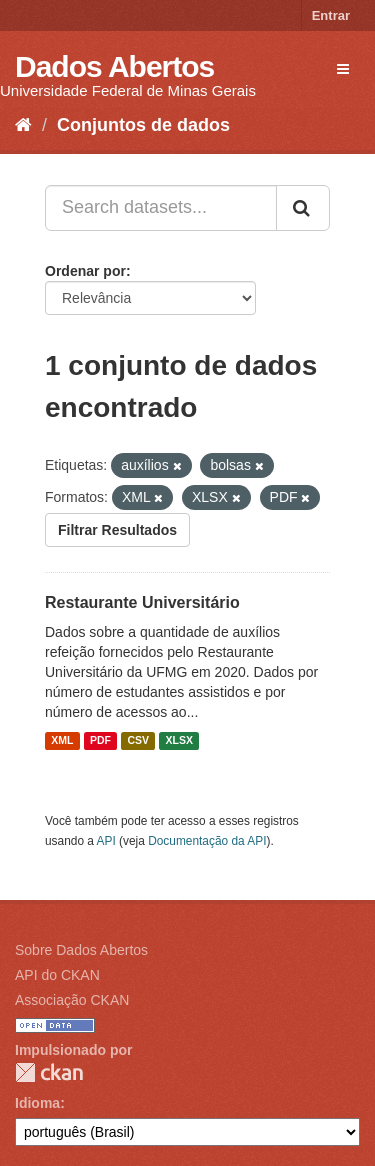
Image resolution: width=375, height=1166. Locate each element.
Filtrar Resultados (117, 530)
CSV (138, 741)
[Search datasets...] (161, 208)
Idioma (37, 1103)
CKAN (49, 1072)
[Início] (23, 125)
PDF (100, 741)
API (106, 841)
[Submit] (303, 208)
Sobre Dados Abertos (81, 950)
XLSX (179, 741)
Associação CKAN (72, 1000)
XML (62, 741)
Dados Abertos (114, 66)
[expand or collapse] (343, 69)
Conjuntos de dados (143, 125)
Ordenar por (85, 271)
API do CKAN (57, 975)
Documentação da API (207, 841)
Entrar (331, 15)
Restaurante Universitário (142, 602)
